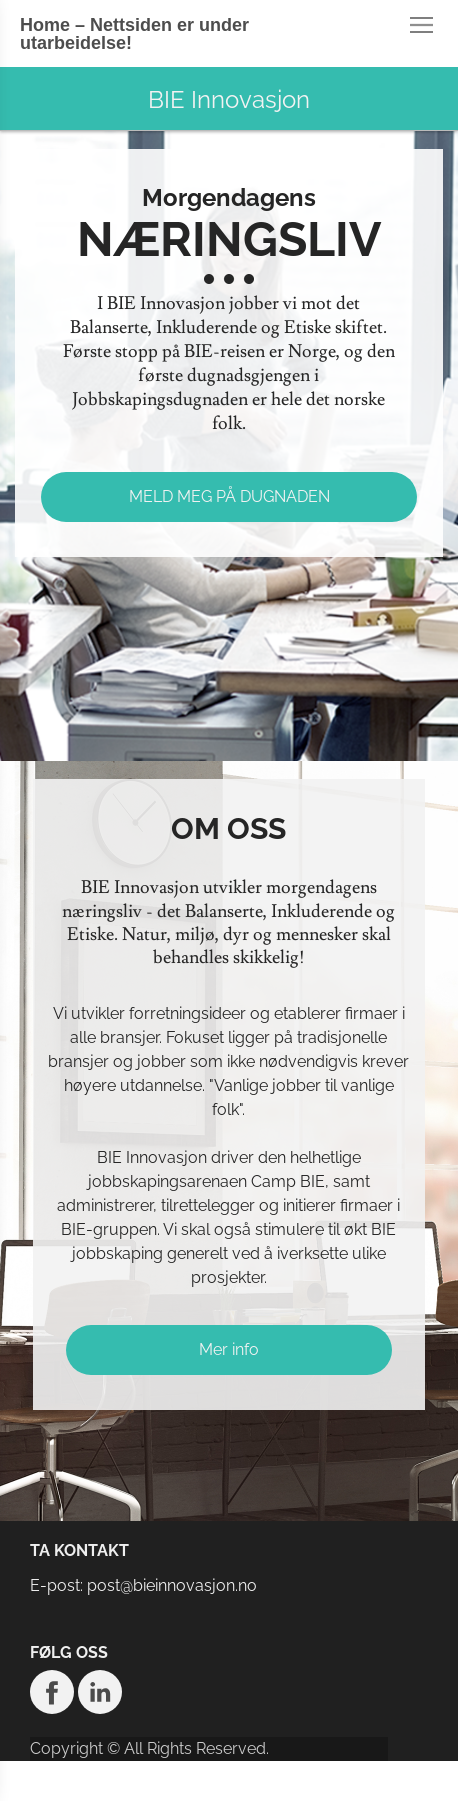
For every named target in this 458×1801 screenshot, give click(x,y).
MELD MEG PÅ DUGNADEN (229, 496)
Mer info (229, 1349)
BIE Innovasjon (229, 99)
